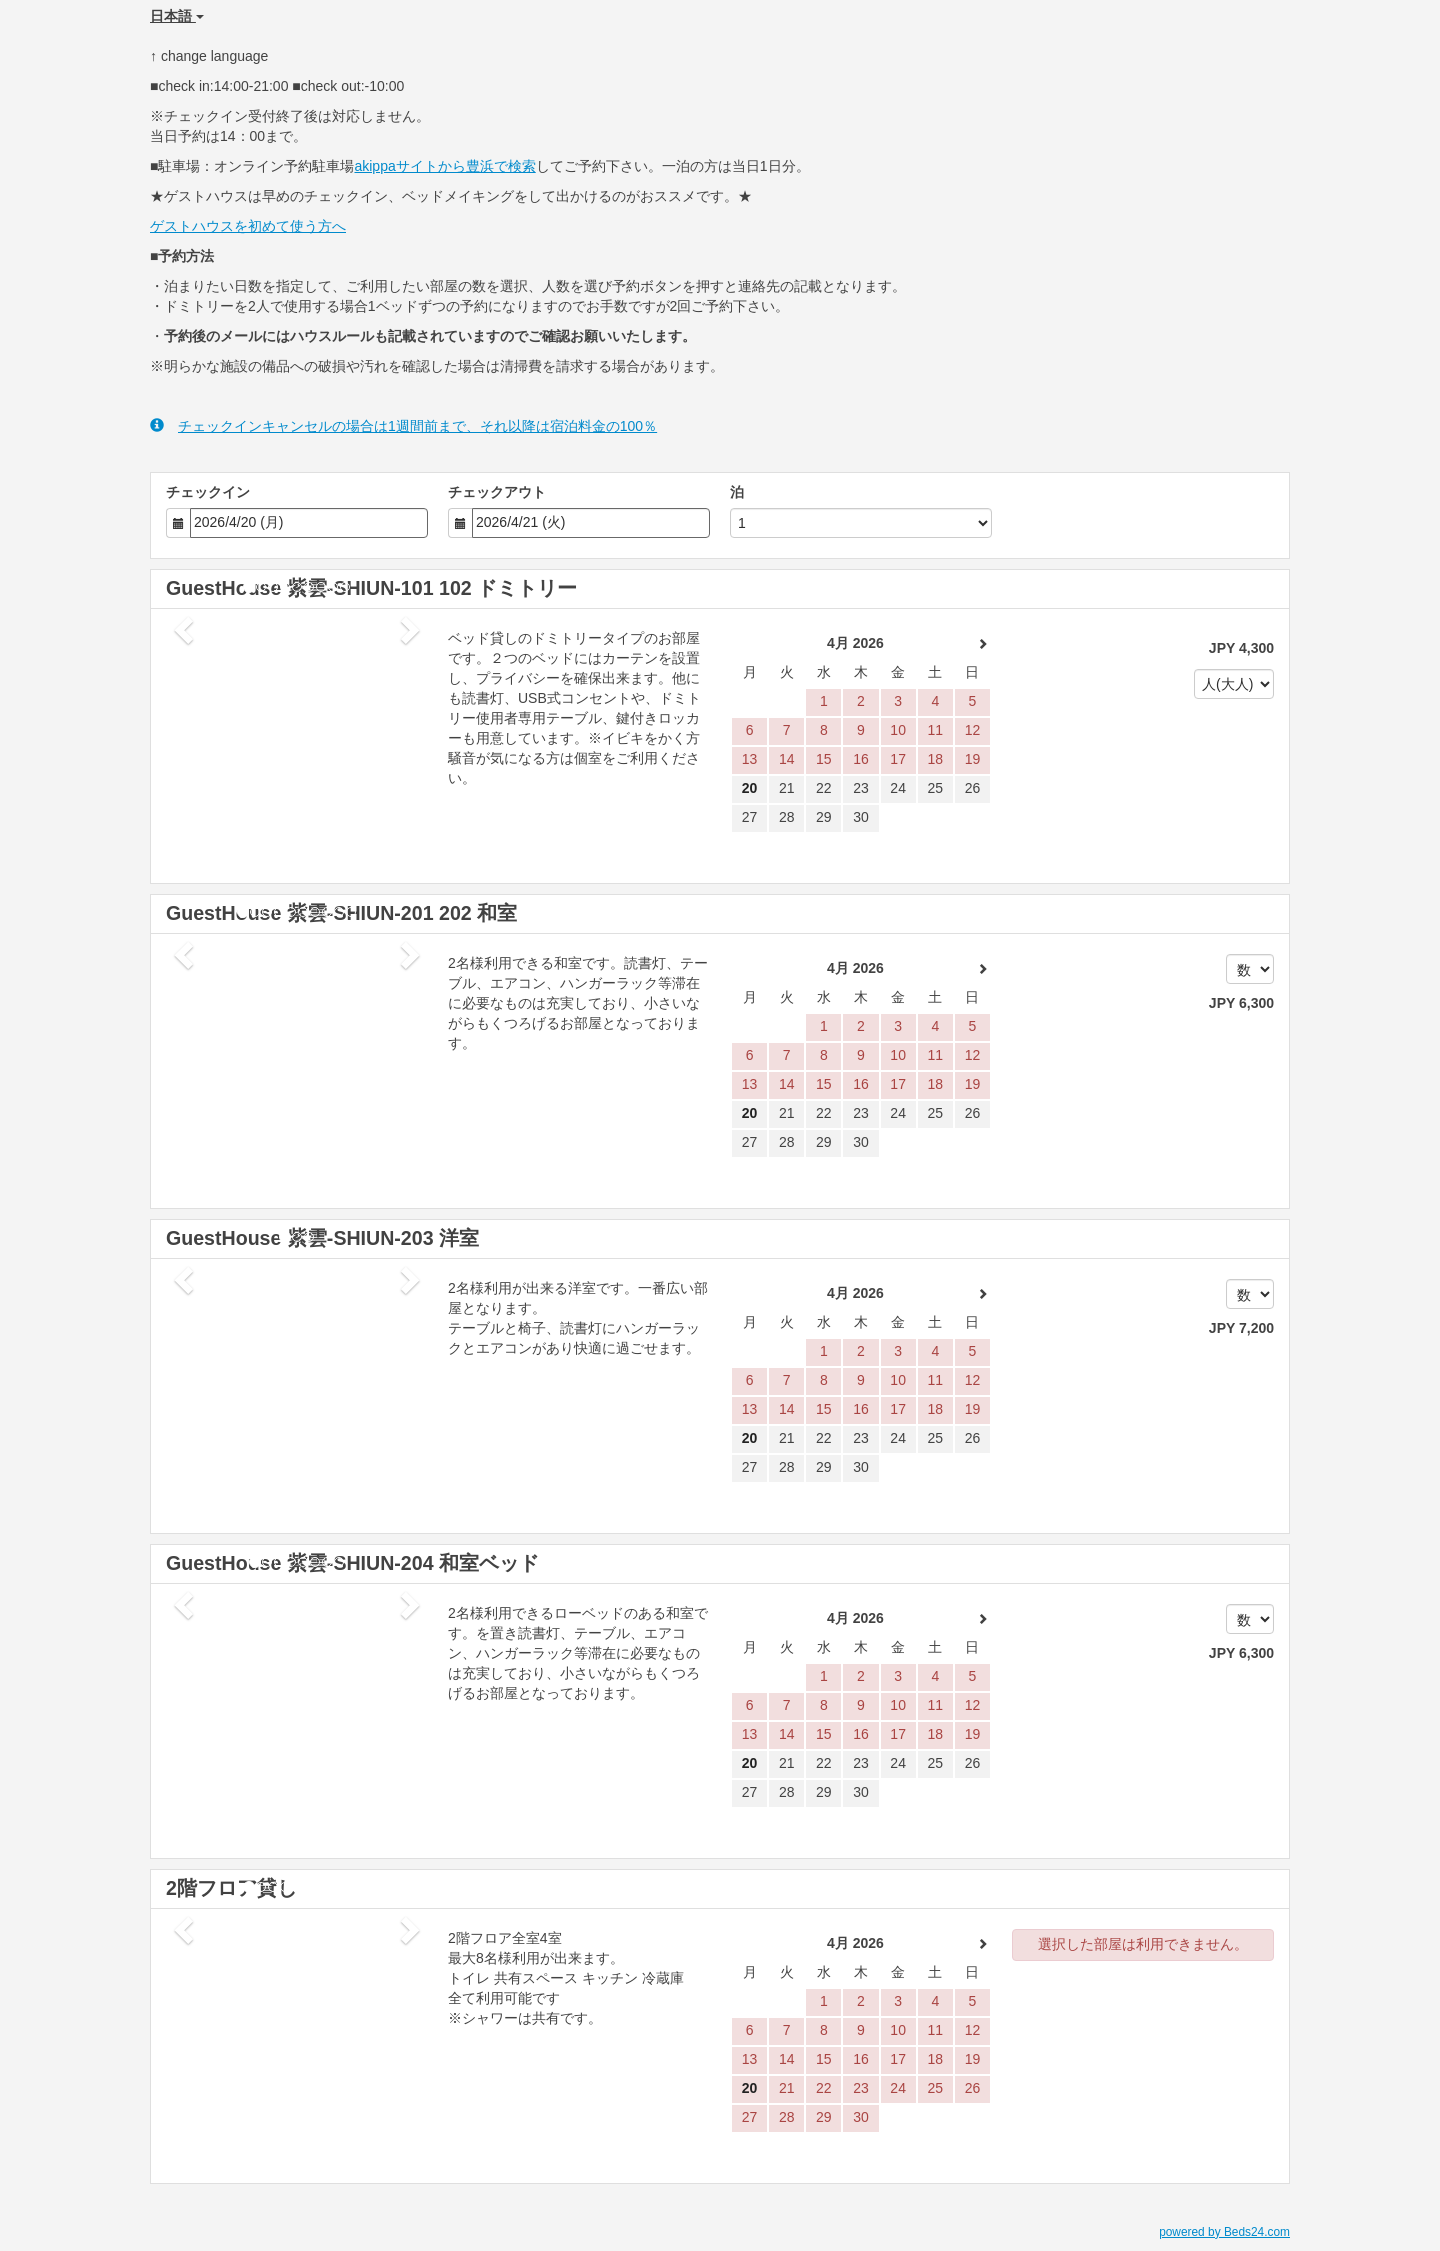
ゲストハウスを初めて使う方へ (248, 226)
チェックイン (208, 492)
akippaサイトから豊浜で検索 (444, 166)
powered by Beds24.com (1224, 2232)
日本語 (177, 16)
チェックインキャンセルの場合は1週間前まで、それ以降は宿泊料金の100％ (403, 425)
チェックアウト (497, 492)
